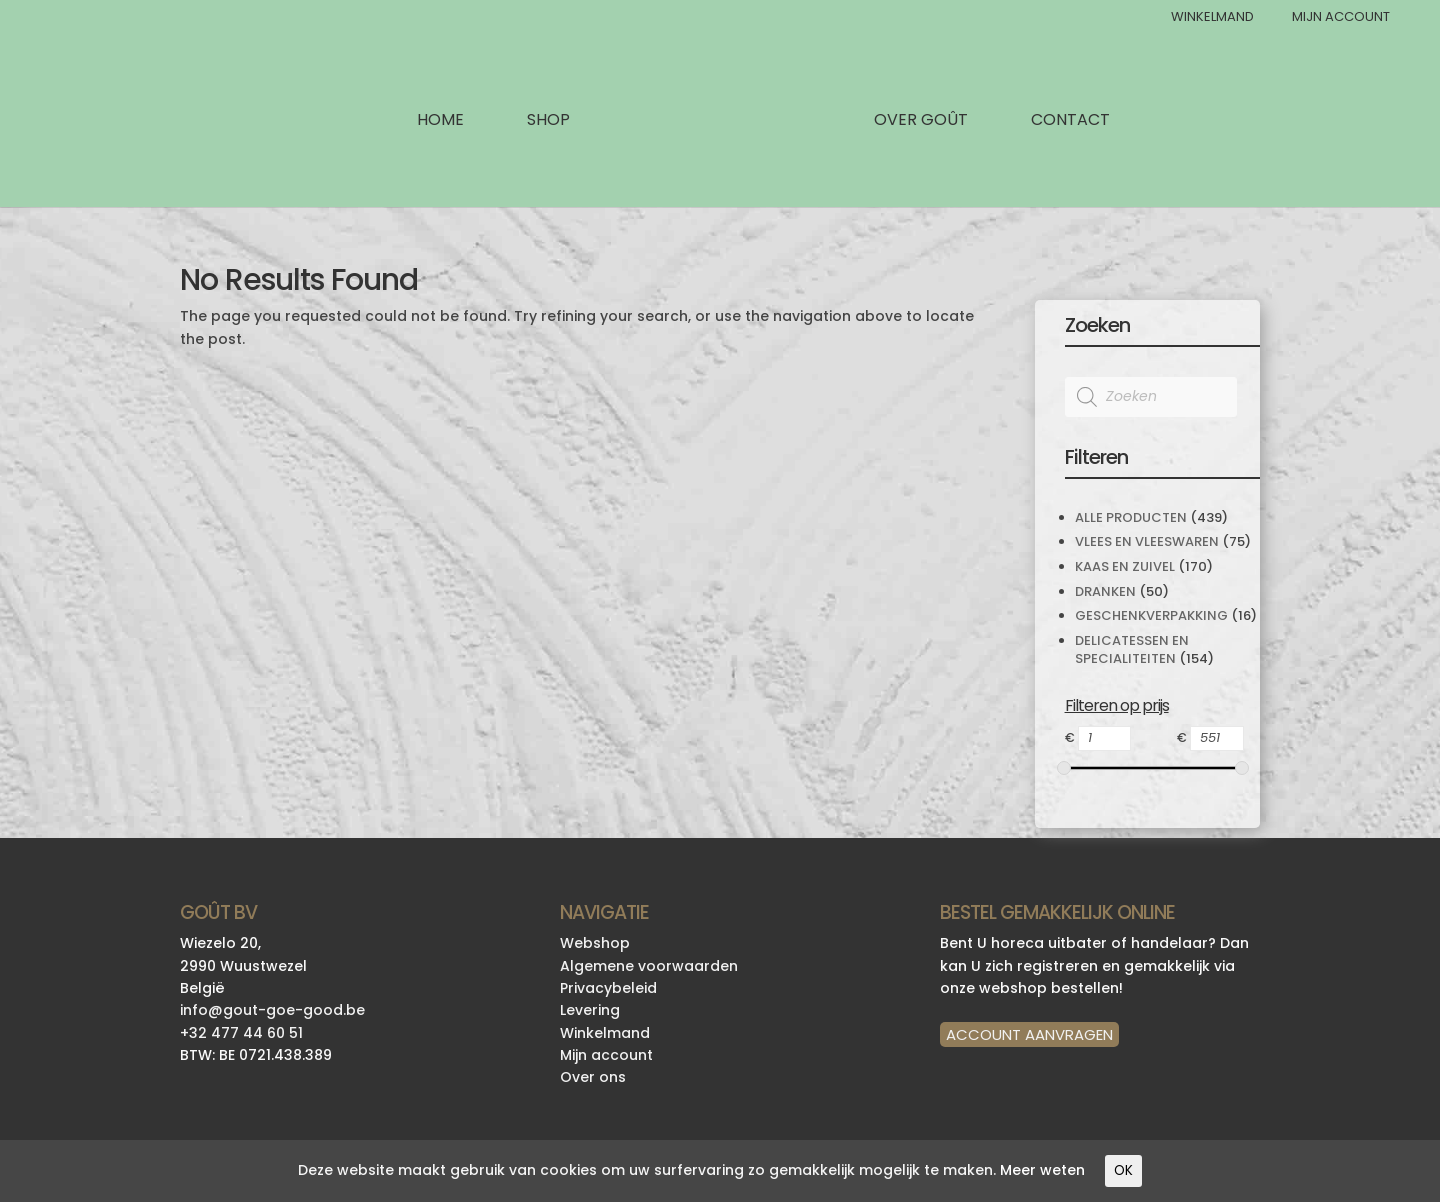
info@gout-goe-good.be (272, 1010)
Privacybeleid (608, 988)
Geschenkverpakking (1151, 615)
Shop (548, 122)
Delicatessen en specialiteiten (1132, 649)
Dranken (1105, 591)
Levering (590, 1010)
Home (440, 122)
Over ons (593, 1077)
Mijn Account (1341, 18)
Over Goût (921, 122)
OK (1123, 1170)
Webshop (595, 943)
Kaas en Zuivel (1125, 566)
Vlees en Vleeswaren (1147, 541)
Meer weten (1042, 1170)
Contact (1070, 122)
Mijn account (606, 1055)
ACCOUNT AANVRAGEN (1029, 1034)
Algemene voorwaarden (649, 966)
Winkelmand (1212, 18)
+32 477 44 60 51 (241, 1033)
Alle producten (1131, 517)
